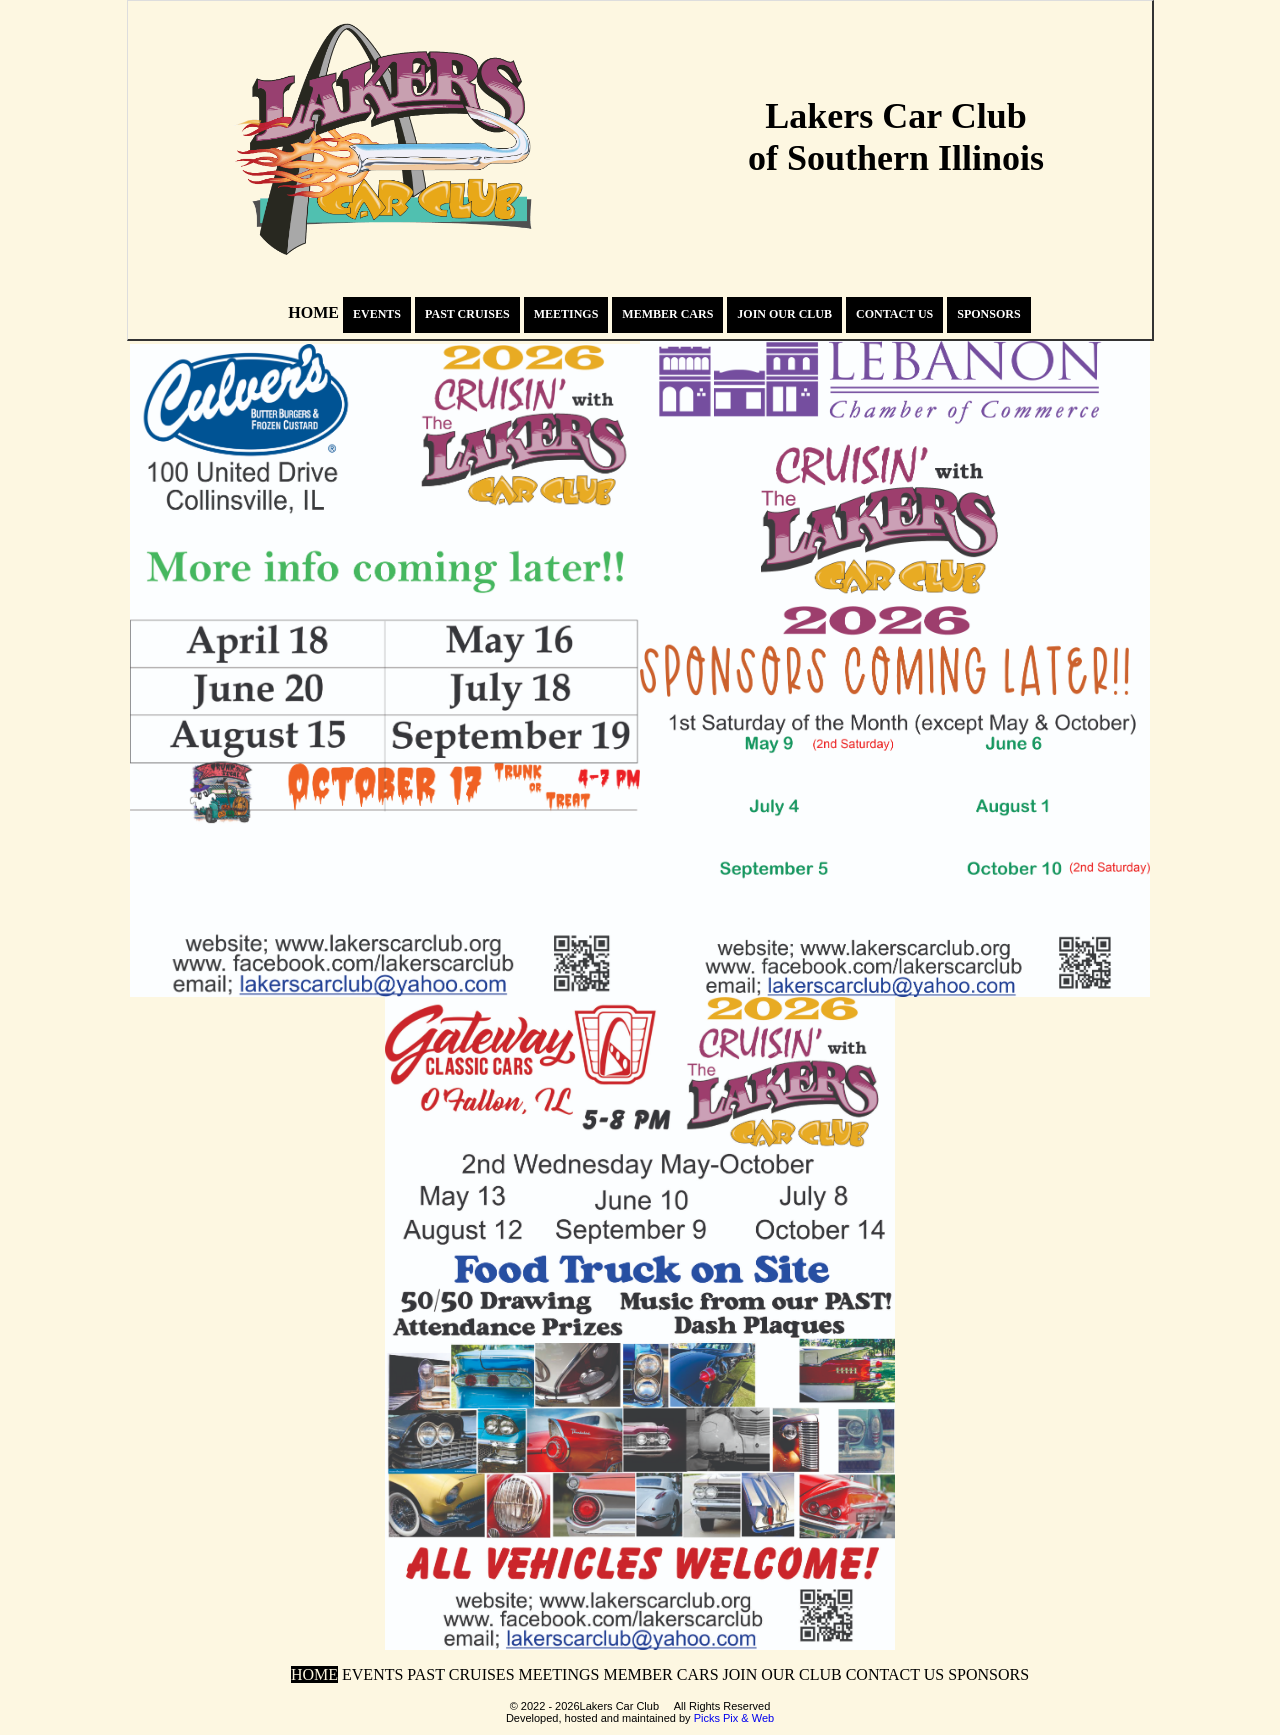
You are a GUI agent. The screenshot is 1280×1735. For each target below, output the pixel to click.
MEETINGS (566, 314)
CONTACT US (894, 314)
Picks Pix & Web (734, 1718)
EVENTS (377, 314)
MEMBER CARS (667, 314)
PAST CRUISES (467, 314)
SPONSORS (988, 314)
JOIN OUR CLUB (784, 314)
